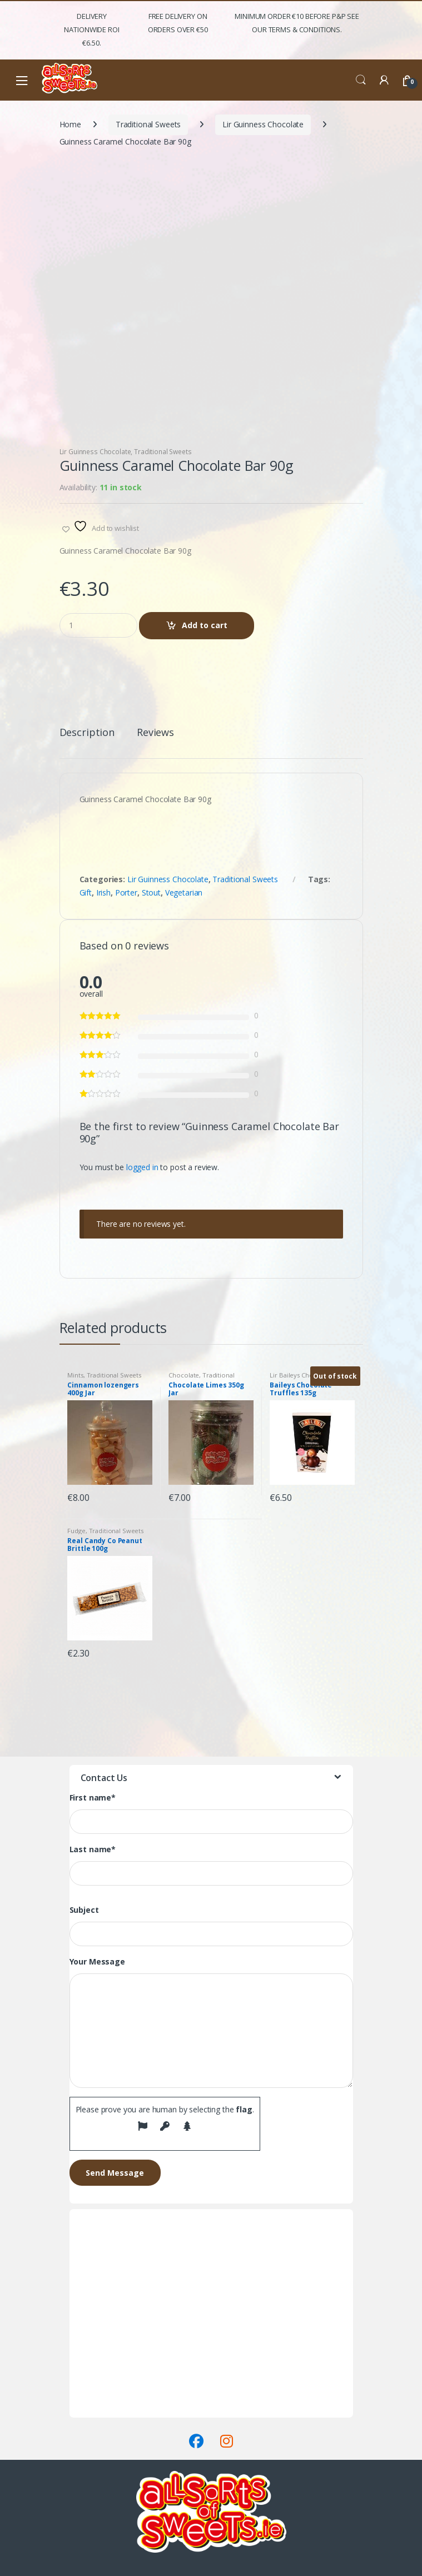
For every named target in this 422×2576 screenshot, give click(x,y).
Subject (84, 1910)
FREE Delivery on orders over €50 (178, 22)
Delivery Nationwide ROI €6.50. (91, 29)
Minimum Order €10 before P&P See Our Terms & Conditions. (297, 22)
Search (361, 80)
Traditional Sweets (148, 124)
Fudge (76, 1530)
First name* (92, 1798)
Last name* (92, 1849)
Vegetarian (184, 892)
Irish (103, 892)
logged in (142, 1167)
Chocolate (183, 1375)
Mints (75, 1375)
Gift (86, 892)
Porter (126, 892)
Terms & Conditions (104, 2410)
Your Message (97, 1962)
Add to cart (204, 625)
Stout (151, 892)
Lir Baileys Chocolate (300, 1375)
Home (70, 124)
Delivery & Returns (102, 2397)
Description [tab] (87, 733)
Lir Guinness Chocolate (263, 124)
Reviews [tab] (155, 733)
